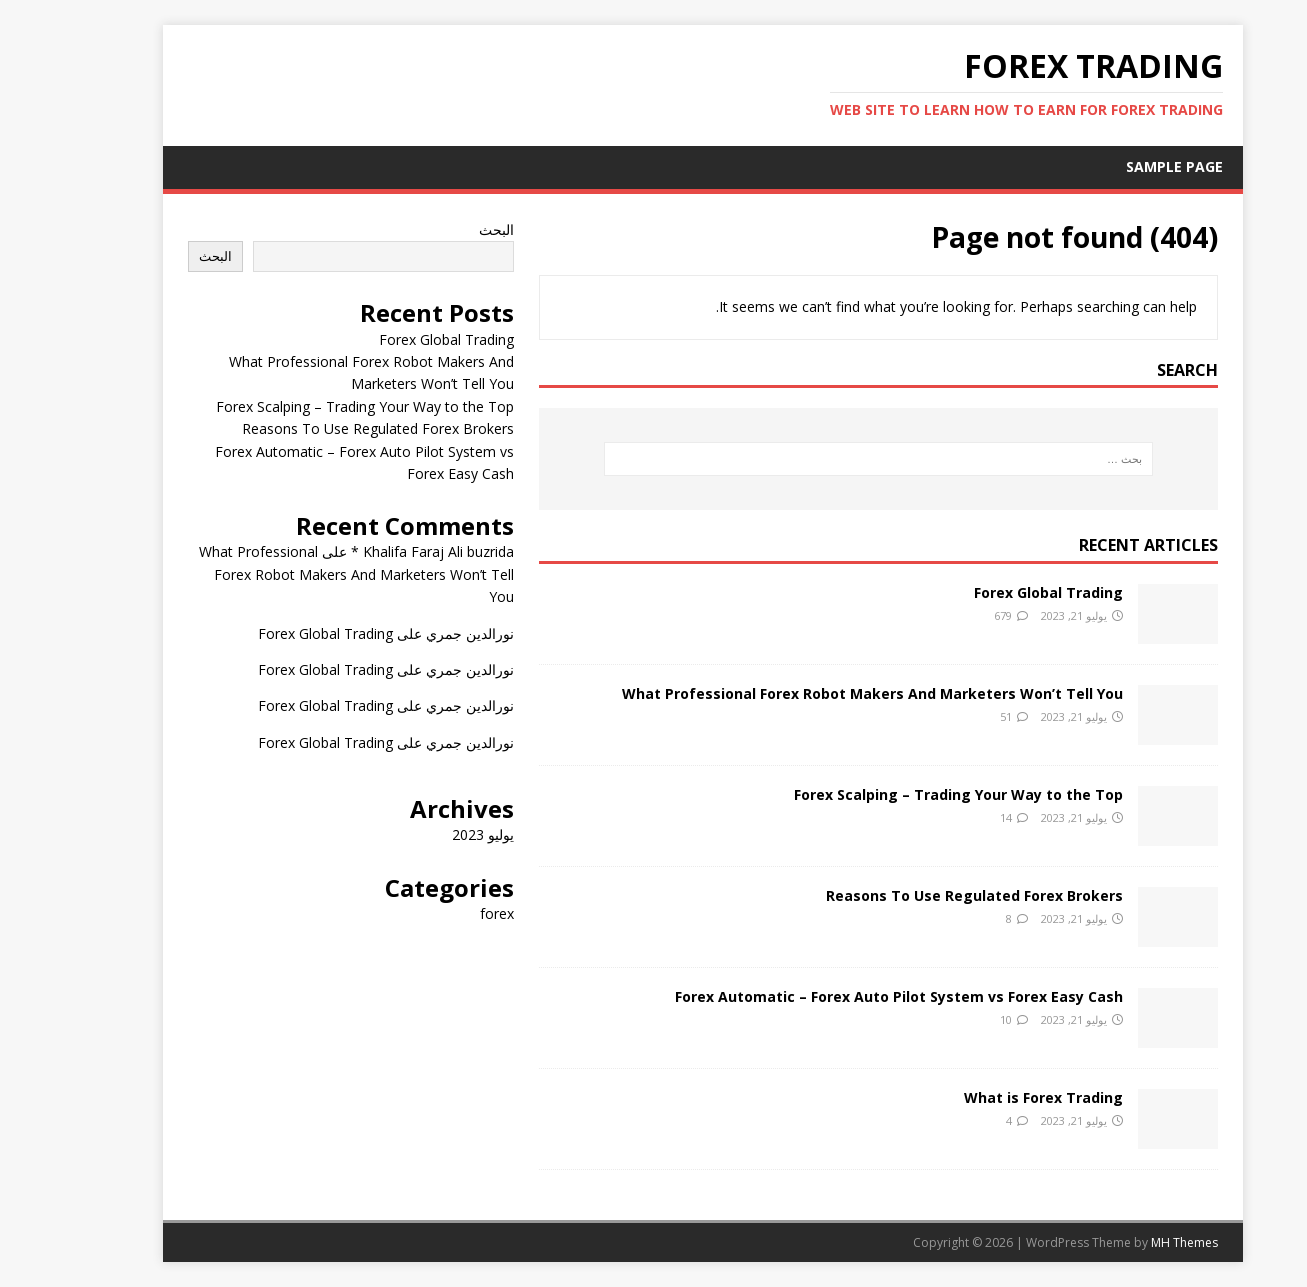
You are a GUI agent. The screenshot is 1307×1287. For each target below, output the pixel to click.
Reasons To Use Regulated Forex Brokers (925, 895)
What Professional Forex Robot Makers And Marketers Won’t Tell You (823, 693)
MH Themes (1135, 1242)
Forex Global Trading (999, 592)
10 (957, 1019)
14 (957, 817)
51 (957, 716)
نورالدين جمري (421, 633)
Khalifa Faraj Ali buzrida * (383, 551)
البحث (447, 229)
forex (448, 913)
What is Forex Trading (994, 1097)
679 (954, 615)
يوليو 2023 (434, 834)
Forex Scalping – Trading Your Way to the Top (909, 794)
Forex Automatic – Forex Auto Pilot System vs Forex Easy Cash (850, 996)
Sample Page (1125, 166)
